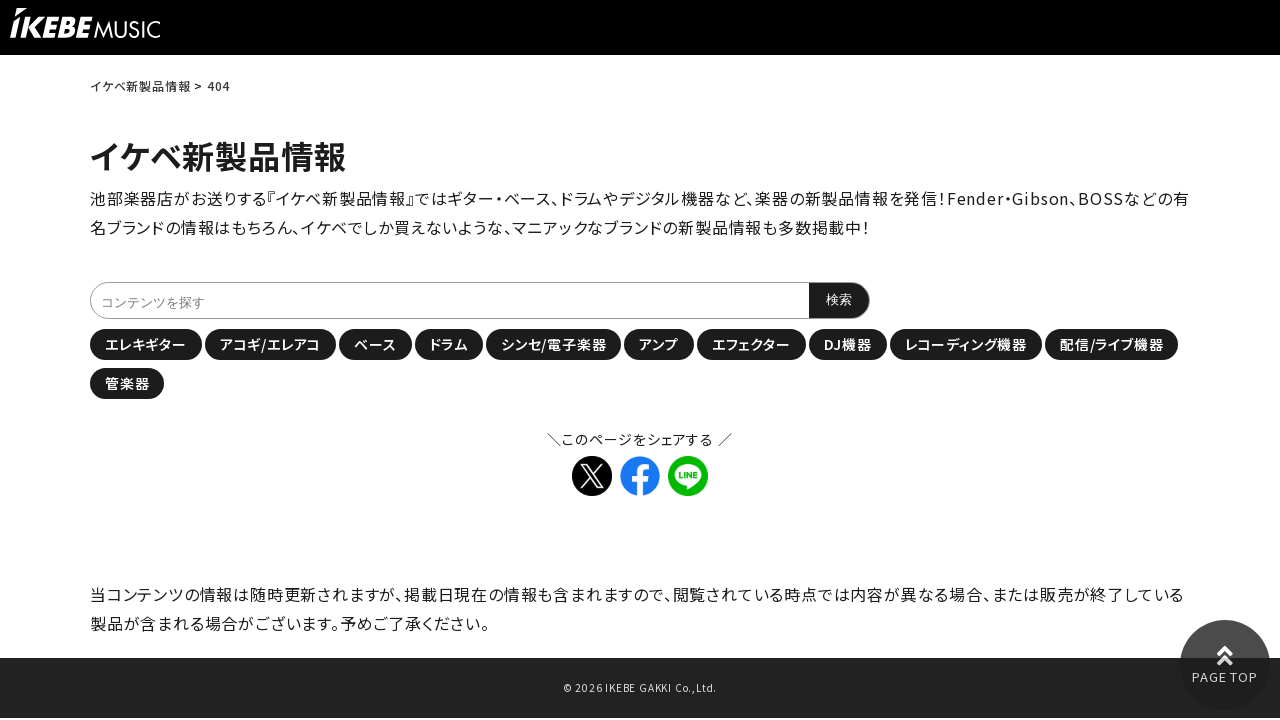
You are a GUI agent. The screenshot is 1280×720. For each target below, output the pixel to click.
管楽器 (127, 383)
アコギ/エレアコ (270, 344)
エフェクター (751, 344)
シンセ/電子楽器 (553, 344)
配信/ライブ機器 (1111, 344)
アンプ (658, 344)
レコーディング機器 (966, 344)
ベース (375, 344)
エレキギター (146, 344)
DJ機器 (848, 344)
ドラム (449, 344)
